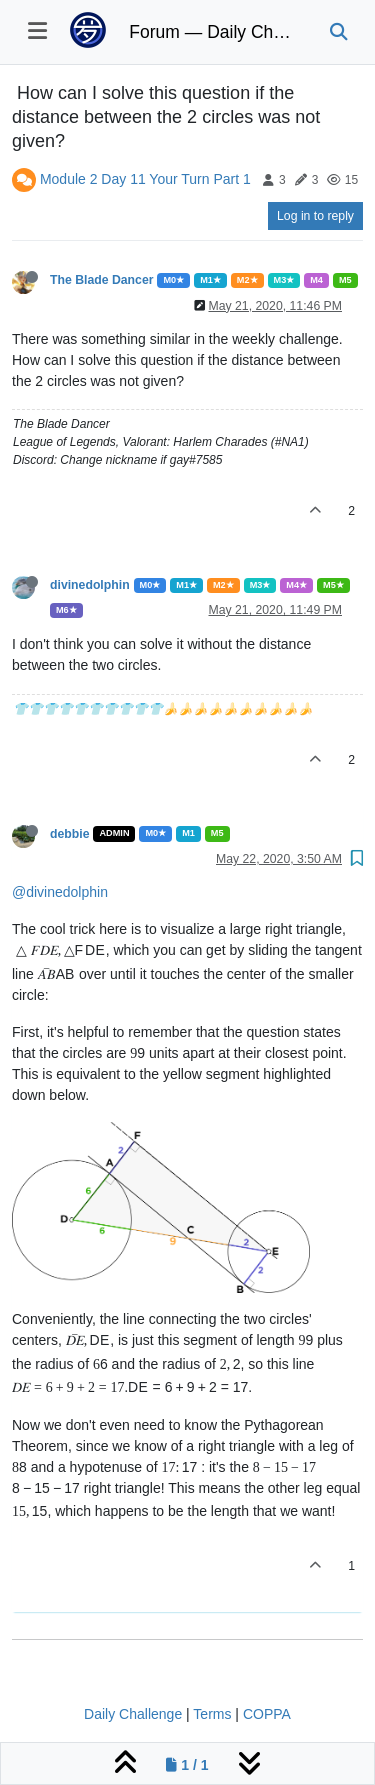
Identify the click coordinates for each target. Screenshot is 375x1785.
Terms (212, 1714)
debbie (69, 834)
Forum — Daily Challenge (214, 32)
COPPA (267, 1714)
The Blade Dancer (101, 280)
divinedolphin (90, 585)
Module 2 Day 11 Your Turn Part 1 (145, 179)
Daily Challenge (133, 1714)
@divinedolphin (60, 892)
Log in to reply (315, 216)
